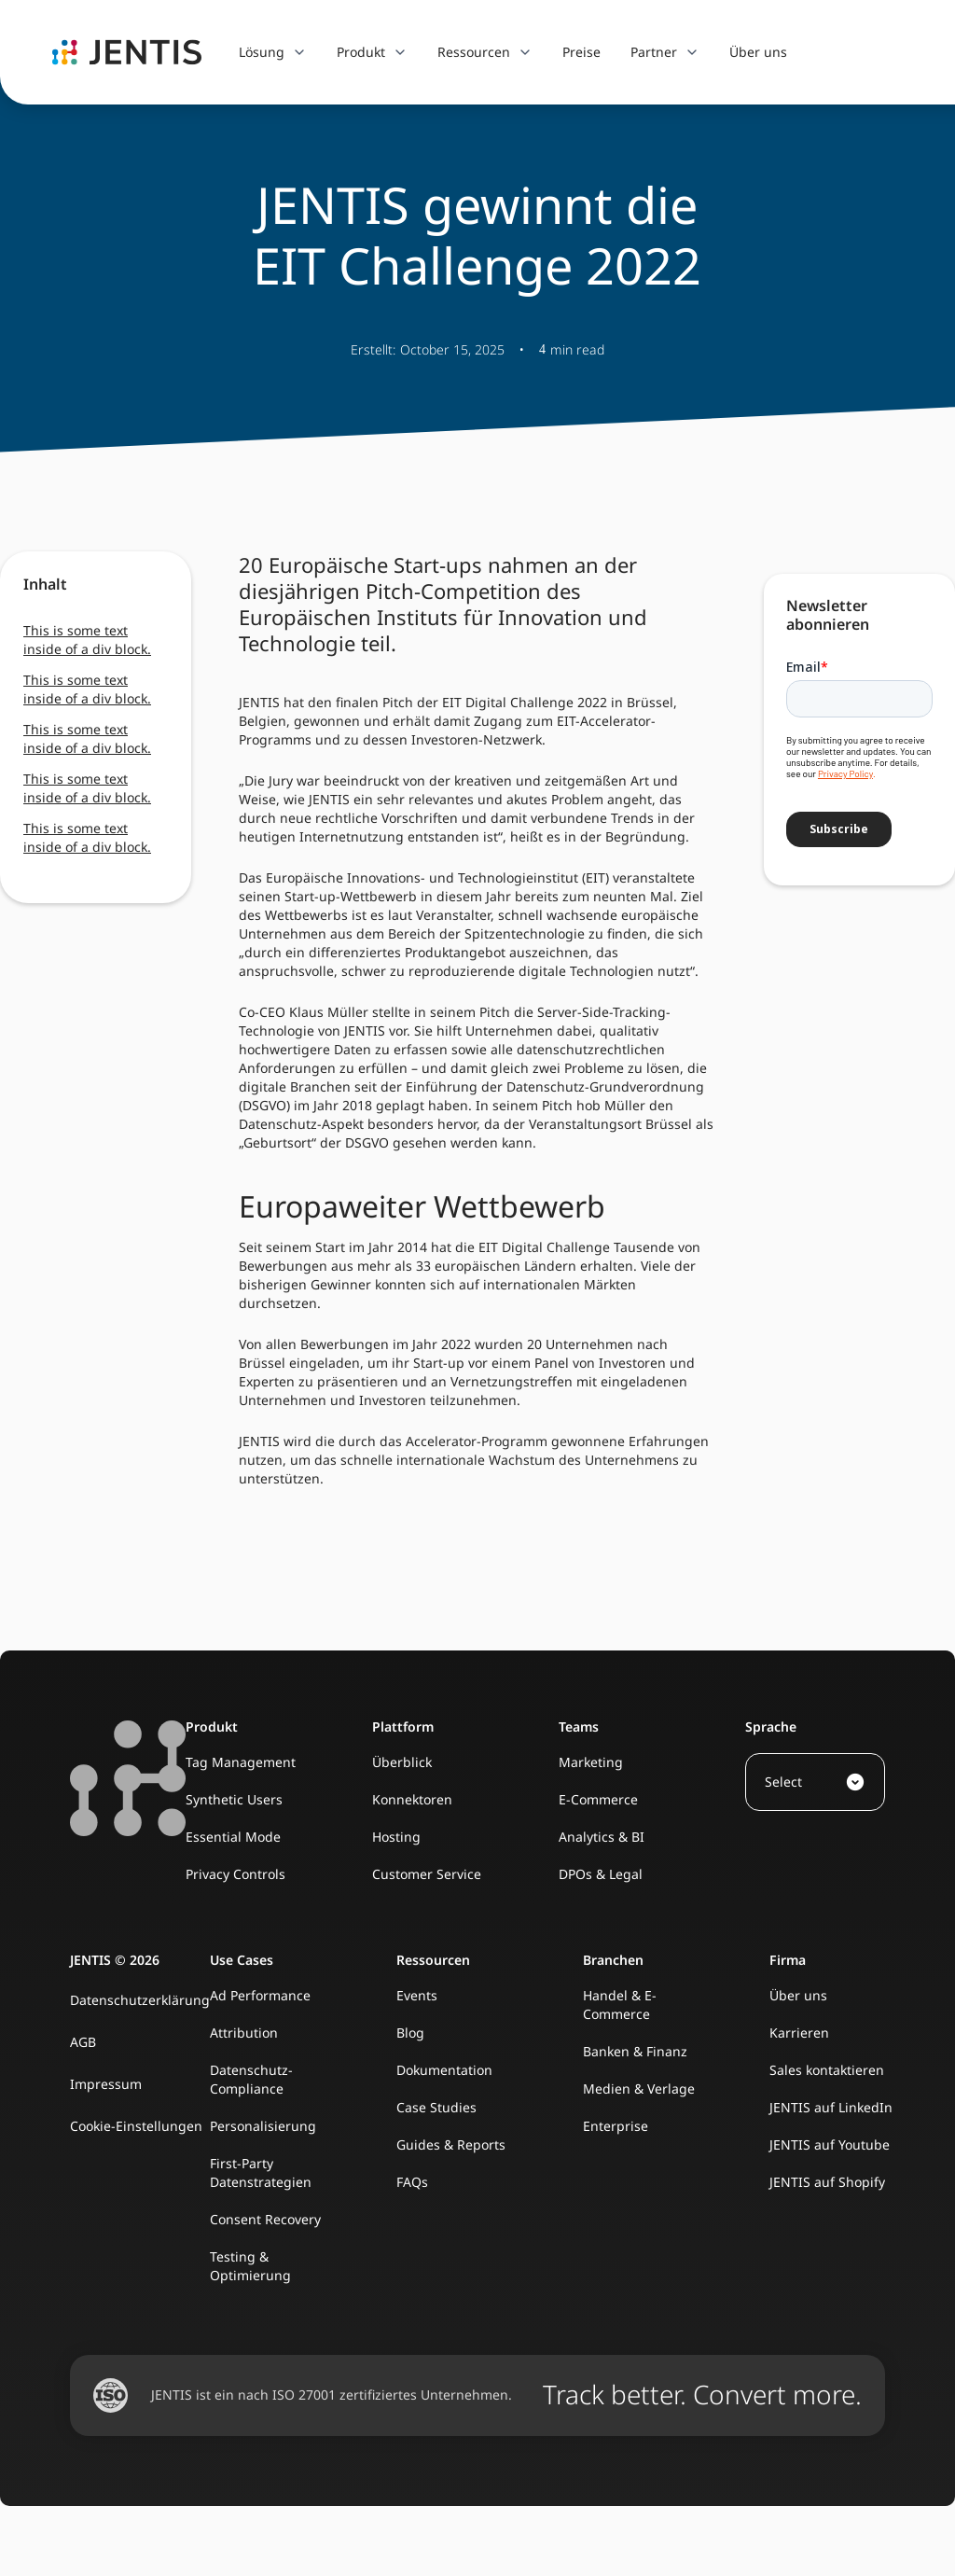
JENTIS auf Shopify (827, 2182)
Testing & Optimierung (250, 2266)
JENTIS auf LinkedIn (831, 2107)
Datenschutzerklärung (140, 2000)
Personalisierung (263, 2126)
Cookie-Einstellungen (136, 2126)
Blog (410, 2032)
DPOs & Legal (601, 1874)
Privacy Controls (235, 1874)
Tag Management (241, 1762)
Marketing (591, 1762)
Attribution (244, 2032)
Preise (581, 52)
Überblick (402, 1762)
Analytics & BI (601, 1836)
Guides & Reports (450, 2144)
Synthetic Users (234, 1799)
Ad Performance (260, 1995)
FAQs (412, 2182)
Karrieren (799, 2032)
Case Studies (436, 2107)
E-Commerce (598, 1799)
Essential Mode (233, 1836)
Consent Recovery (265, 2219)
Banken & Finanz (635, 2051)
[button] (273, 52)
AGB (83, 2042)
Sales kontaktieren (826, 2070)
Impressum (106, 2084)
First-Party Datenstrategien (260, 2172)
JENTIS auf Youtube (829, 2144)
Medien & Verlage (639, 2088)
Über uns (758, 52)
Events (416, 1995)
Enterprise (615, 2126)
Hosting (396, 1836)
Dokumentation (444, 2070)
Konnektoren (412, 1799)
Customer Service (426, 1874)
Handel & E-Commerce (620, 2004)
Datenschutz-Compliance (251, 2079)
